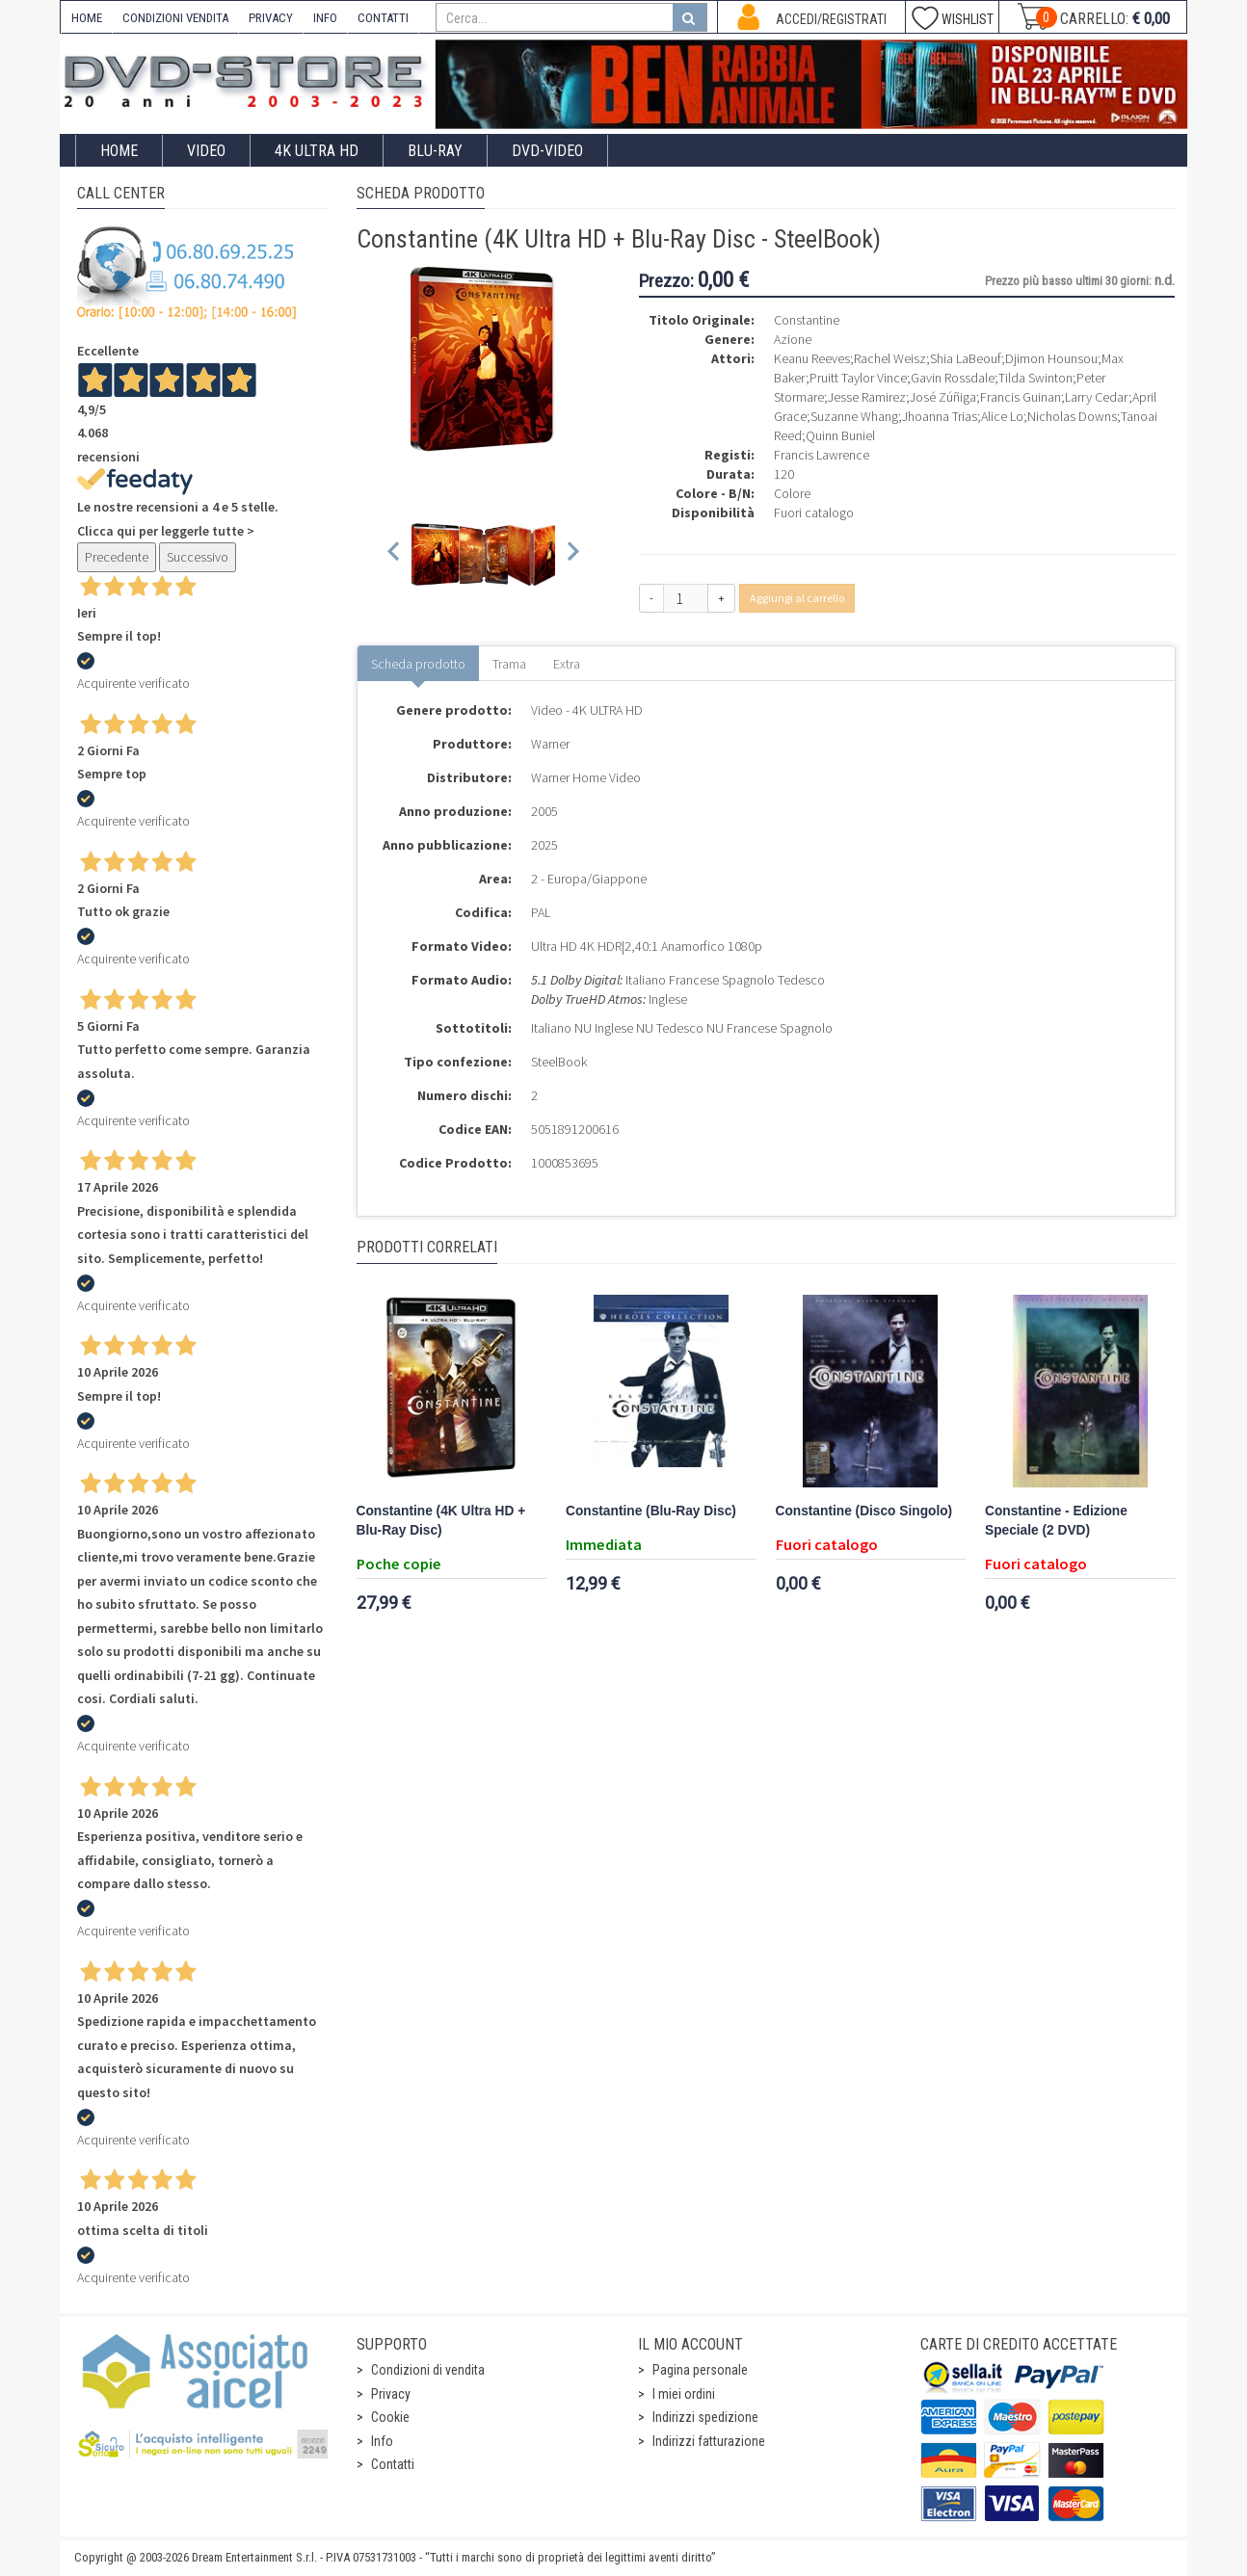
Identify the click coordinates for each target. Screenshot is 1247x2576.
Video (206, 151)
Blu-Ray (435, 151)
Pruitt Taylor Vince (858, 377)
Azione (792, 339)
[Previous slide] (395, 554)
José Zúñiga (943, 397)
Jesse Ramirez (867, 397)
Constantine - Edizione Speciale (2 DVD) (1056, 1521)
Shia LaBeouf (965, 358)
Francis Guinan (1020, 397)
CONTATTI (383, 18)
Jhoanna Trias (939, 416)
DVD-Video (547, 151)
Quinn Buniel (840, 435)
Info (382, 2441)
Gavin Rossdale (953, 377)
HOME (86, 18)
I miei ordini (683, 2394)
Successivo (197, 556)
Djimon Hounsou (1051, 358)
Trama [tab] (509, 663)
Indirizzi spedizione (705, 2417)
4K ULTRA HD (316, 151)
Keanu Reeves (812, 358)
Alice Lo (1002, 416)
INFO (325, 18)
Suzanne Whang (854, 416)
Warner (550, 743)
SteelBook (559, 1061)
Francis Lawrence (821, 454)
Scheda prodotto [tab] (418, 663)
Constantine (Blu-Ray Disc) (651, 1511)
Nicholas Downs (1072, 416)
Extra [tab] (566, 663)
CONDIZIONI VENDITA (175, 18)
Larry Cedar (1096, 397)
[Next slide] (572, 554)
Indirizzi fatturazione (708, 2441)
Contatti (392, 2464)
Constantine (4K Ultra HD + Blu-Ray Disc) (441, 1521)
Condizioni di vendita (428, 2370)
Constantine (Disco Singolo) (864, 1511)
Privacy (391, 2394)
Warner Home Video (586, 777)
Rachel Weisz (890, 358)
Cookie (390, 2417)
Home (119, 151)
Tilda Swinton (1035, 377)
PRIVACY (271, 18)
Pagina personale (700, 2370)
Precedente (116, 556)
